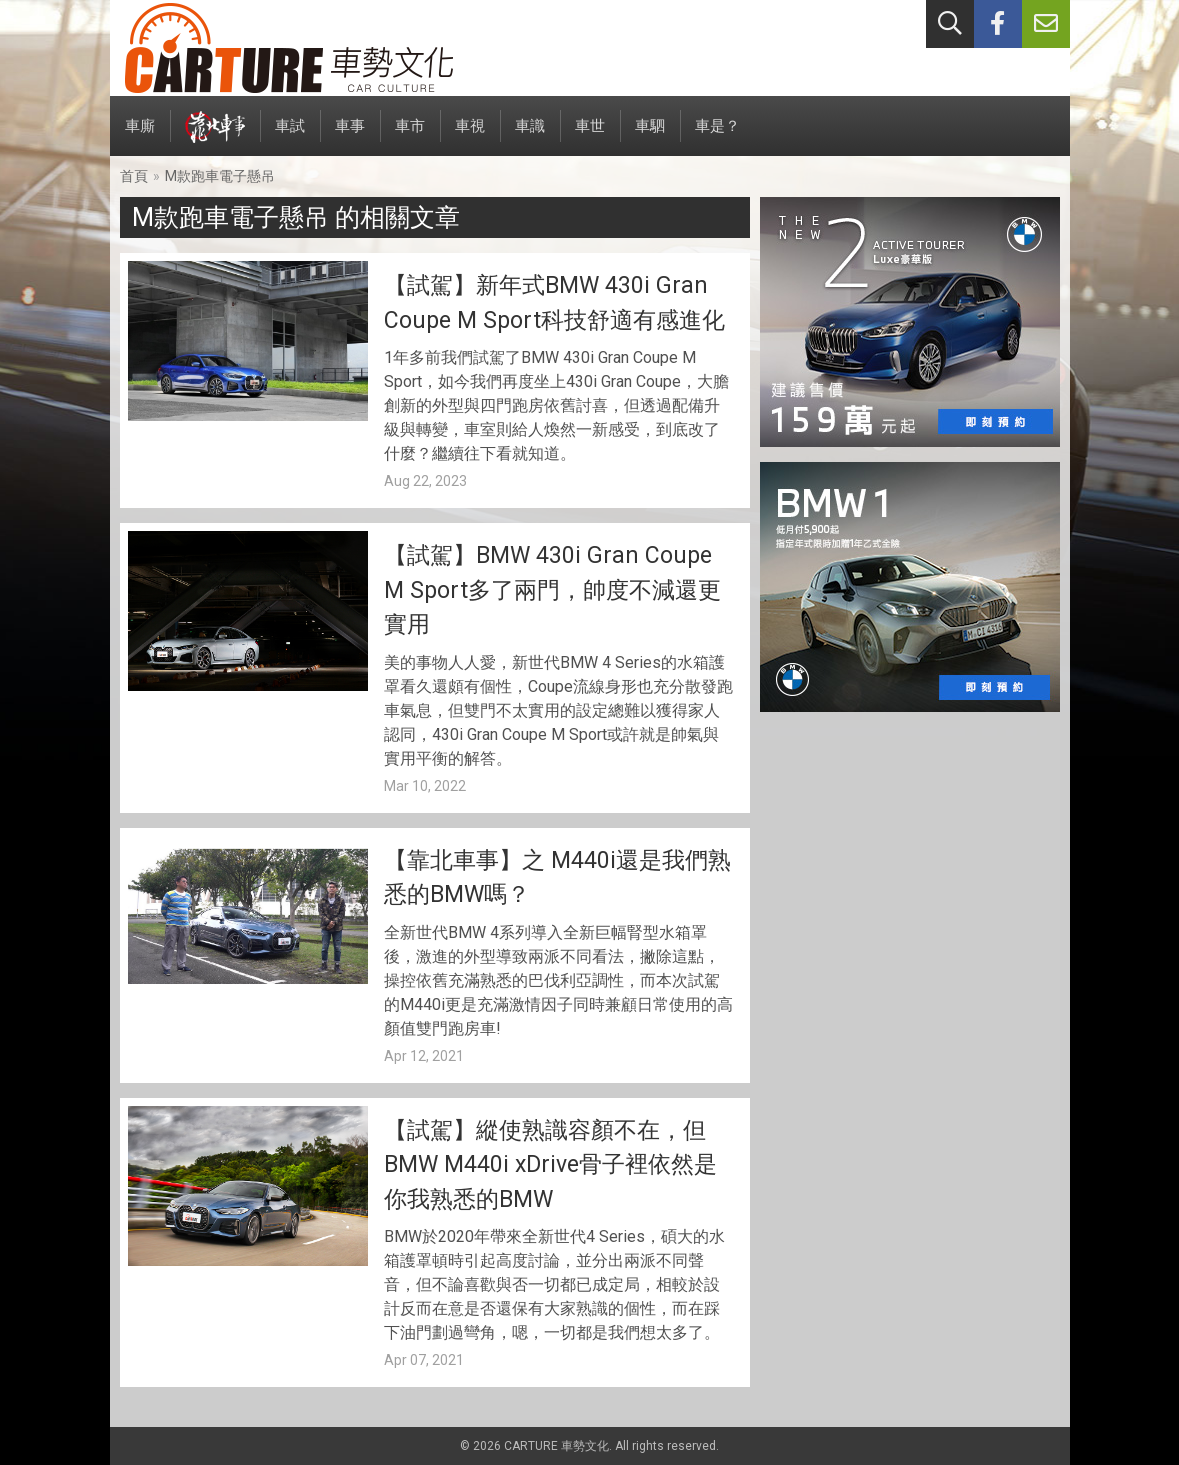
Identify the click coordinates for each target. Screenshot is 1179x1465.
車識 (530, 136)
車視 (470, 136)
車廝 (140, 136)
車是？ (717, 136)
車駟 (650, 136)
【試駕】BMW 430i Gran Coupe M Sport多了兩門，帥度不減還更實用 (552, 590)
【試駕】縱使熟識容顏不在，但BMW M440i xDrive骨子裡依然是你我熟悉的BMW (550, 1165)
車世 (590, 136)
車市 (410, 136)
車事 (350, 136)
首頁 (134, 176)
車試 (290, 136)
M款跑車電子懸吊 (220, 176)
